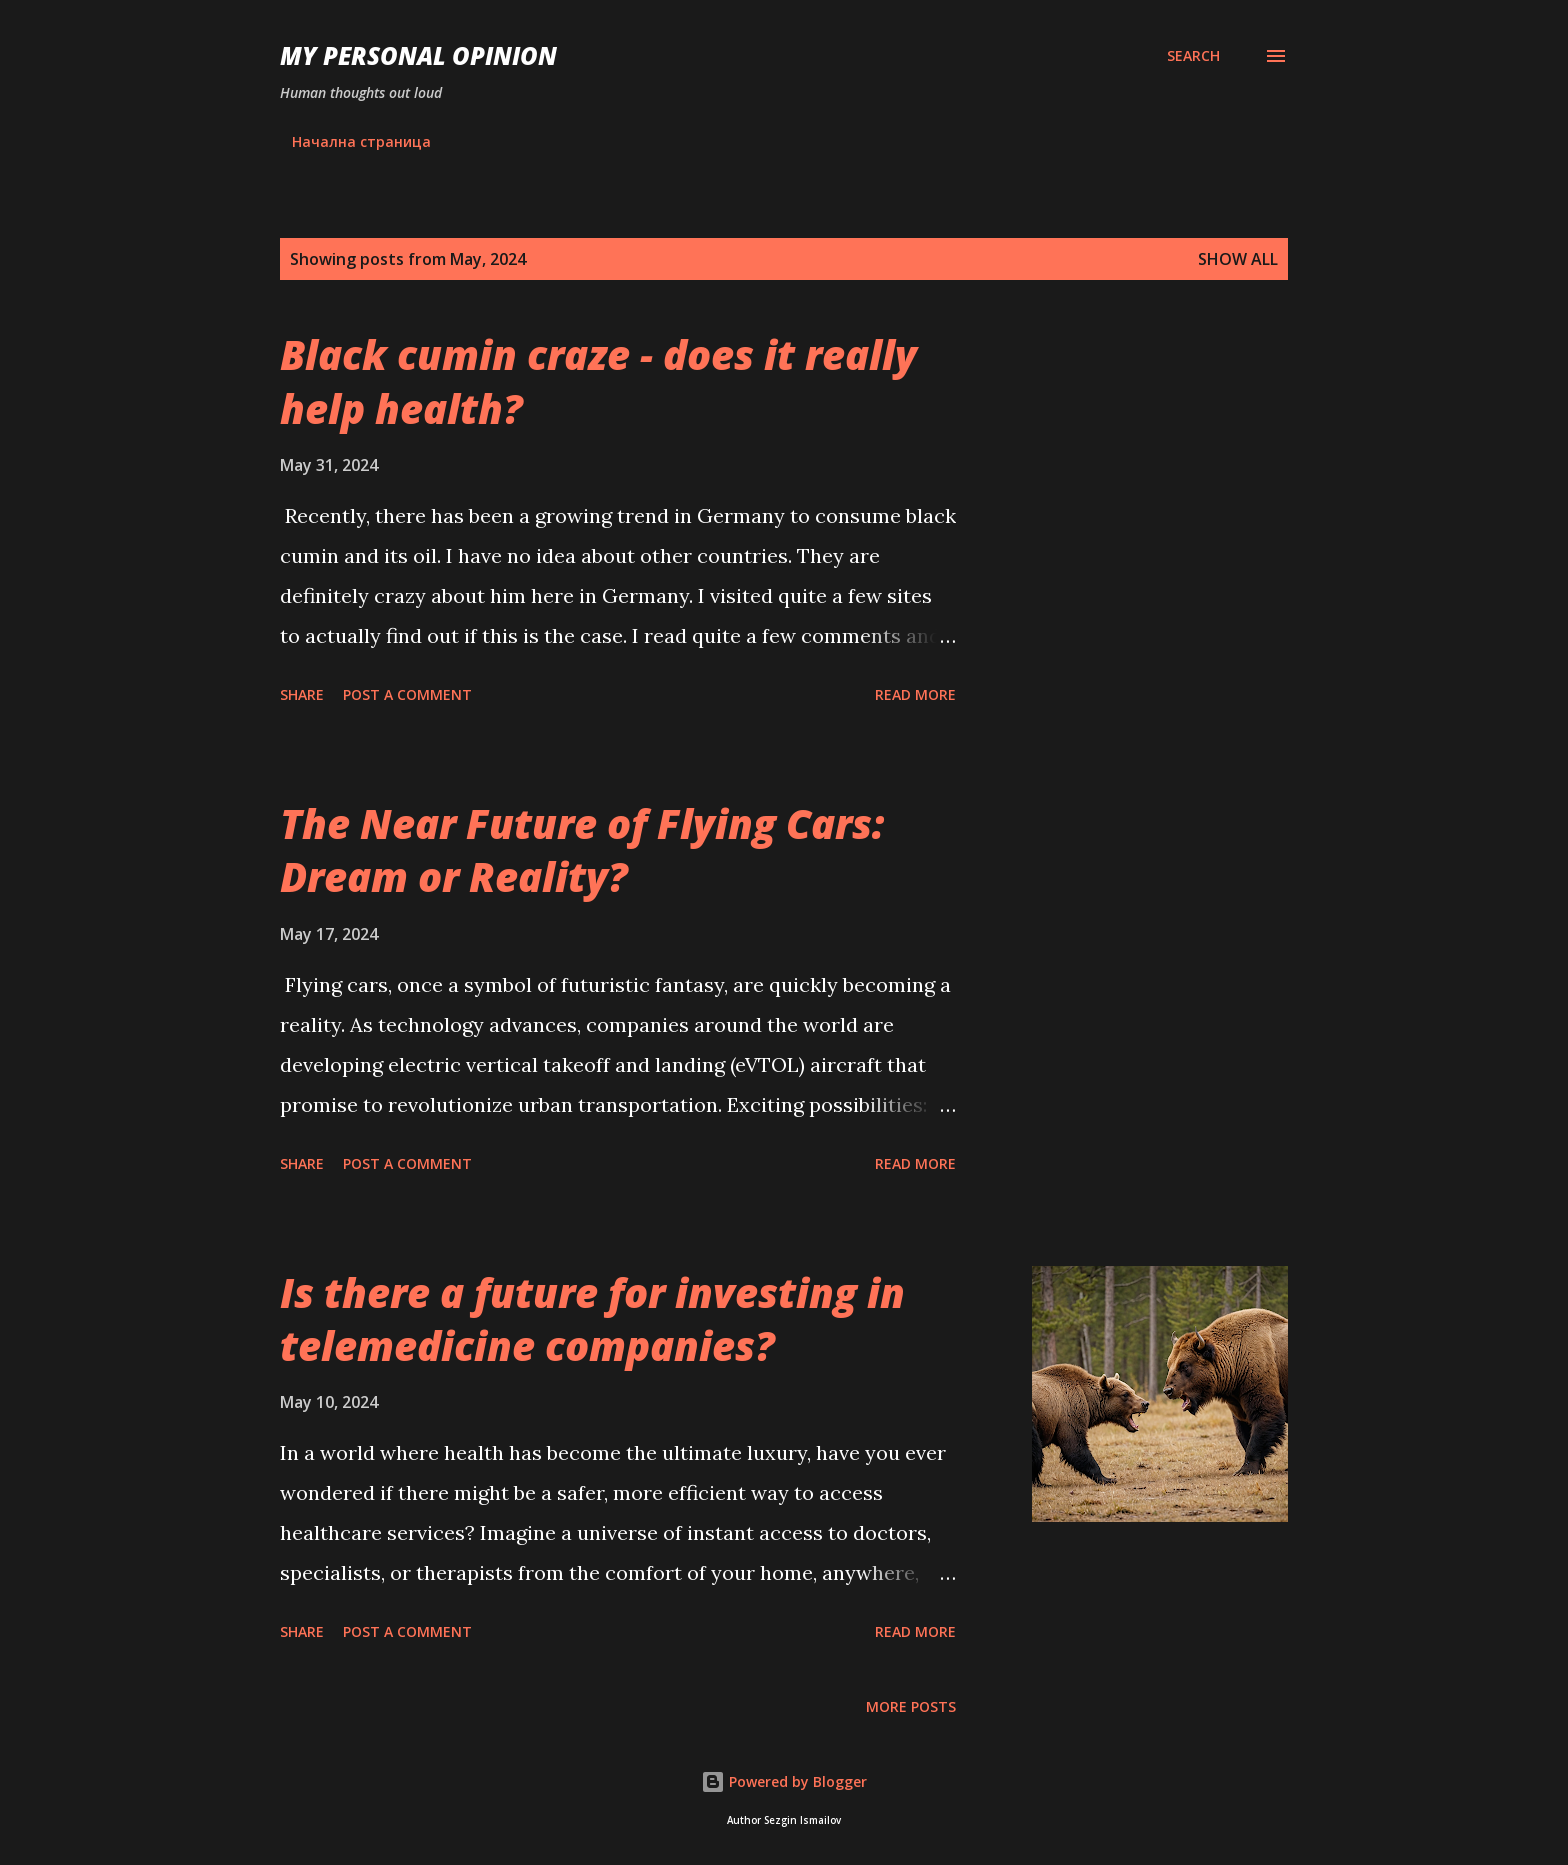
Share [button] (302, 694)
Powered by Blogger (784, 1781)
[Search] (1193, 56)
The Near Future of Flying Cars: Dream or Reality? (582, 850)
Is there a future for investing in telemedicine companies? (592, 1319)
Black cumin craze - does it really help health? (598, 381)
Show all (1238, 259)
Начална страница (361, 141)
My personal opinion (418, 55)
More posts (911, 1706)
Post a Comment (407, 694)
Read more (915, 694)
